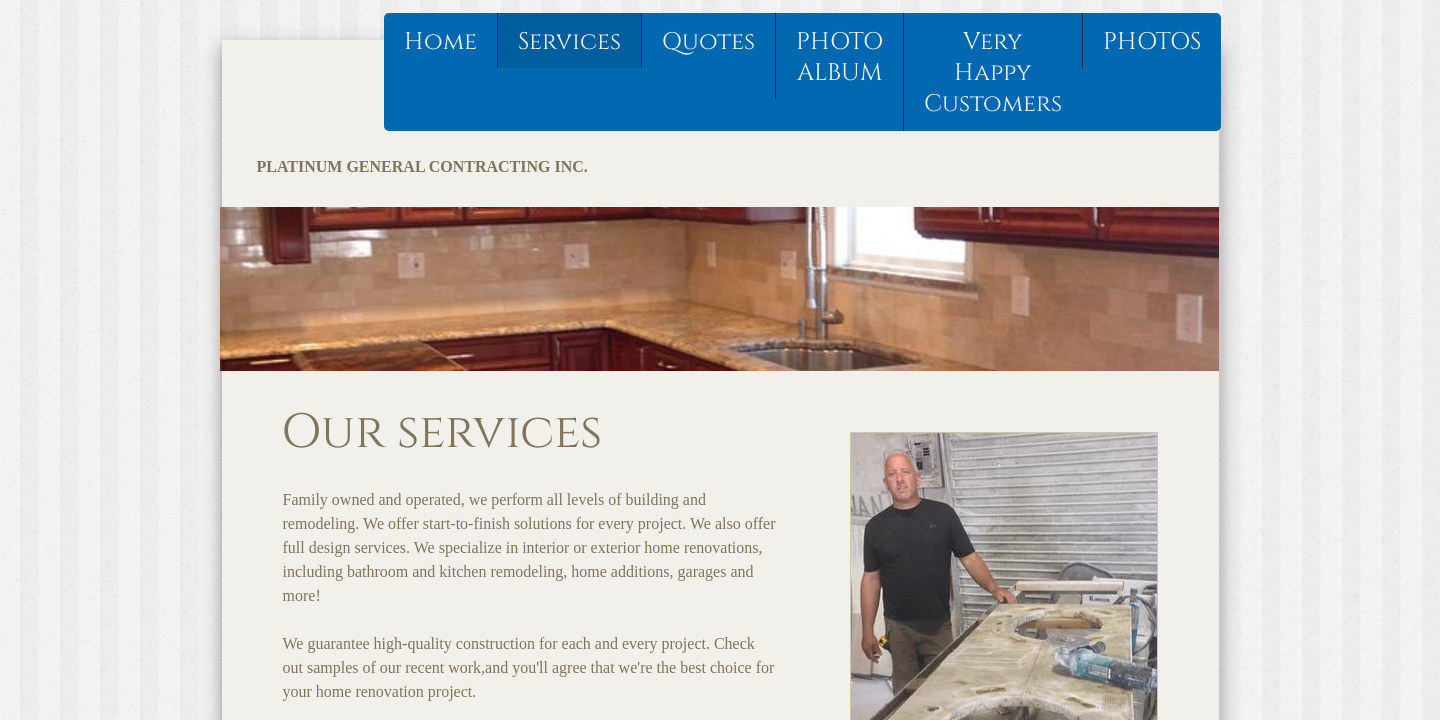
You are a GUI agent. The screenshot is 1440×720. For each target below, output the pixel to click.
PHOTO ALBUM (839, 57)
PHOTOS (1152, 42)
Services (569, 42)
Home (440, 42)
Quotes (708, 42)
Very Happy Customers (993, 73)
